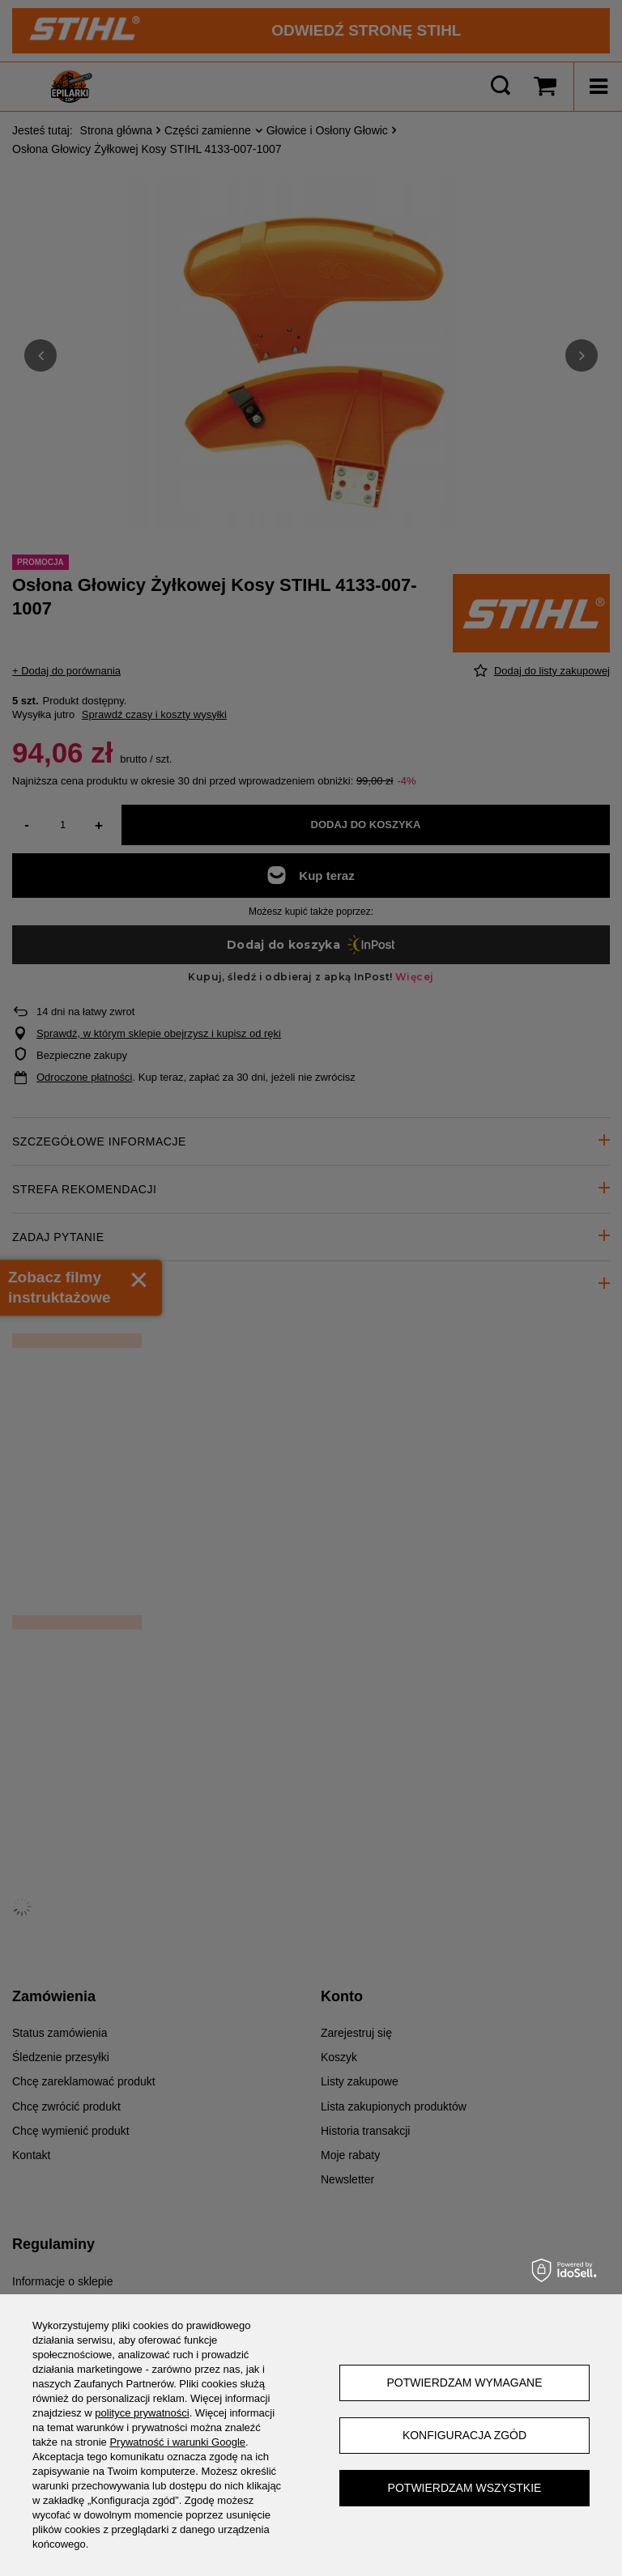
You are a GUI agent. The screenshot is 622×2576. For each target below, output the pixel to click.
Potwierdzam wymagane (464, 2382)
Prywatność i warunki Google (177, 2442)
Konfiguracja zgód (464, 2435)
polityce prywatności (142, 2413)
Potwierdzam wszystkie (465, 2487)
